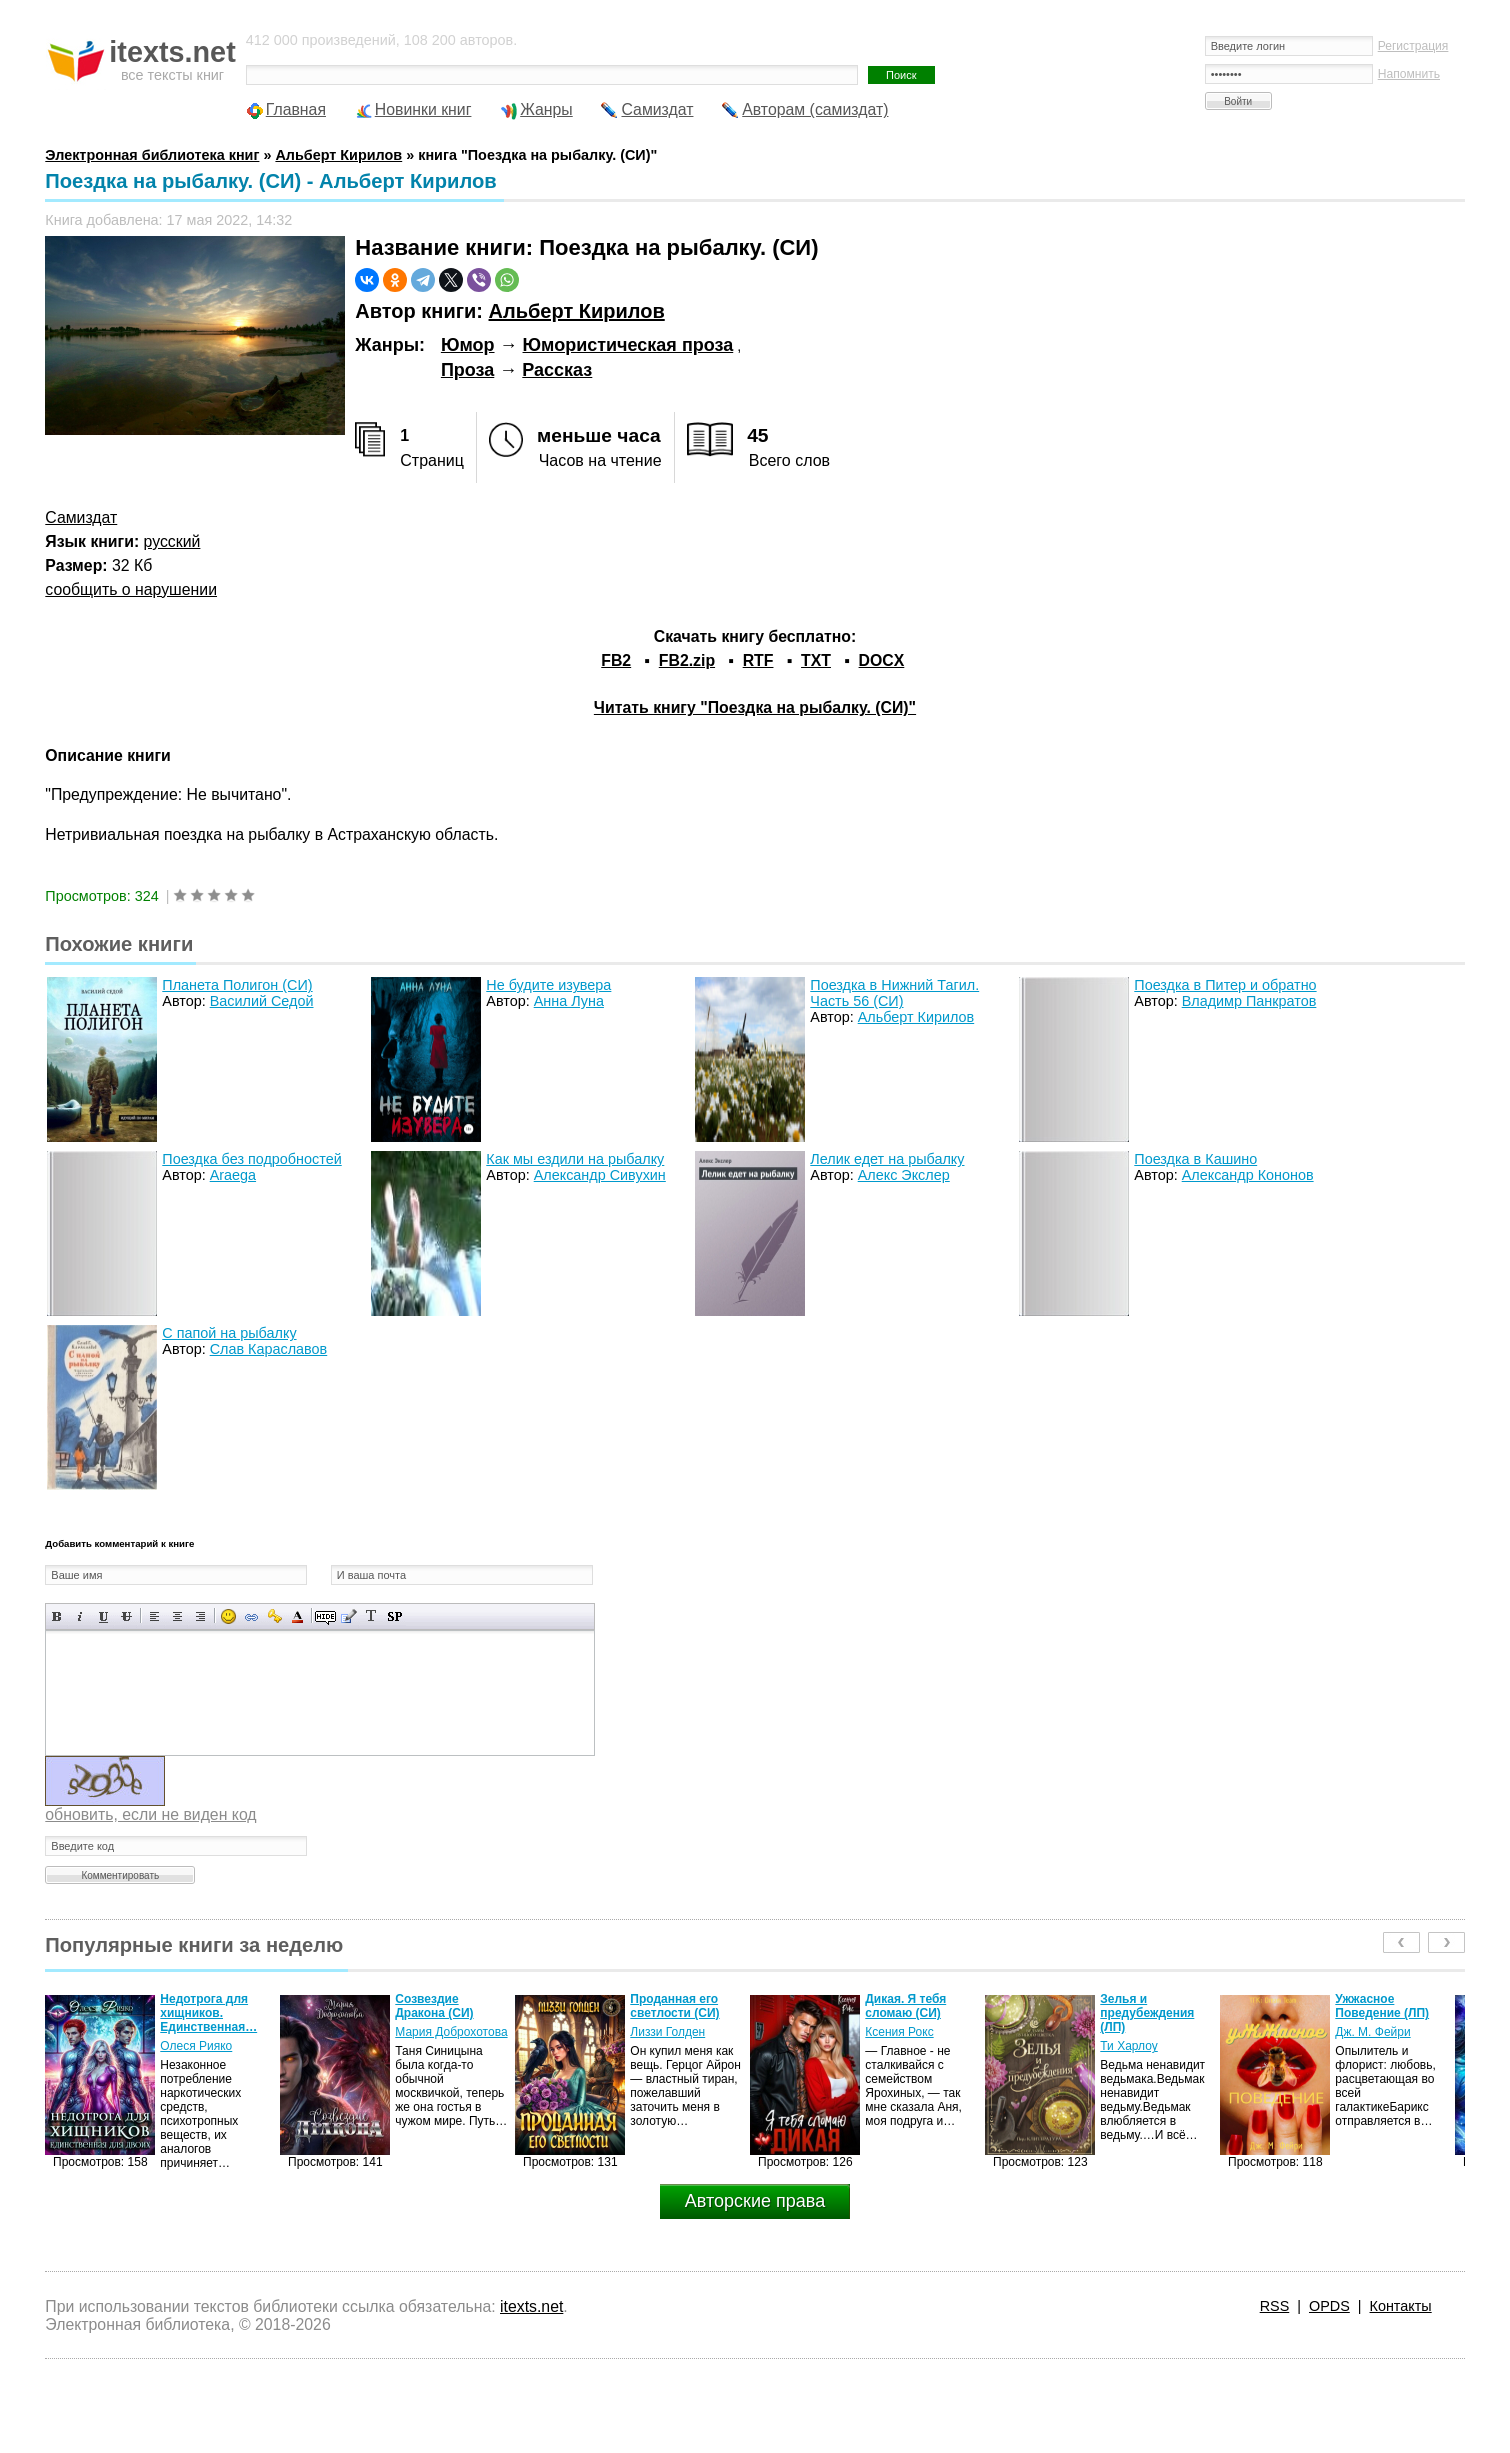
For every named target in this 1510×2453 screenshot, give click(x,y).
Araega (233, 1175)
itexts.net (531, 2306)
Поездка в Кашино (1195, 1159)
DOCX (882, 660)
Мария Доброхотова (451, 2032)
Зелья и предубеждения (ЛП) (1147, 2013)
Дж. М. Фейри (1372, 2032)
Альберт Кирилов (577, 311)
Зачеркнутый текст (126, 1616)
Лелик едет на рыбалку (887, 1159)
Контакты (1401, 2306)
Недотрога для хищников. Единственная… (208, 2013)
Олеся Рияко (196, 2046)
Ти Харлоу (1128, 2046)
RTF (758, 660)
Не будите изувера (548, 985)
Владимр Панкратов (1249, 1001)
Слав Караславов (269, 1349)
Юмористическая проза (628, 345)
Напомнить (1409, 74)
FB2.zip (687, 660)
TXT (816, 660)
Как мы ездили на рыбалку (575, 1159)
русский (172, 541)
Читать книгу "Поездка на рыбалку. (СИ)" (755, 707)
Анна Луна (569, 1001)
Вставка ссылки (251, 1616)
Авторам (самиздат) (815, 109)
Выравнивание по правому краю (200, 1616)
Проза (467, 370)
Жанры (546, 109)
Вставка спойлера (394, 1616)
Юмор (468, 345)
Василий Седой (262, 1001)
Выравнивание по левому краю (154, 1616)
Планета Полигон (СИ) (237, 985)
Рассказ (557, 370)
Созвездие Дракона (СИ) (434, 2006)
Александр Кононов (1248, 1175)
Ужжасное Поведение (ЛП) (1382, 2006)
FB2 (616, 660)
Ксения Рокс (899, 2032)
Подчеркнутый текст (103, 1616)
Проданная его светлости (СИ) (674, 2006)
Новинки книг (423, 109)
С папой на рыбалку (229, 1333)
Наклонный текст (80, 1616)
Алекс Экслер (904, 1175)
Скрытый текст (325, 1616)
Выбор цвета (297, 1616)
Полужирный (57, 1616)
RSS (1275, 2306)
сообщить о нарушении (131, 589)
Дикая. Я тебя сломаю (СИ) (905, 2006)
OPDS (1329, 2306)
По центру (177, 1616)
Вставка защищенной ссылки (274, 1616)
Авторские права (755, 2201)
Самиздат (657, 109)
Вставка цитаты (348, 1616)
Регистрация (1413, 46)
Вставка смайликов (228, 1616)
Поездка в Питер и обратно (1225, 985)
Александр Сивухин (600, 1175)
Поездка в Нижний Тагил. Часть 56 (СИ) (894, 993)
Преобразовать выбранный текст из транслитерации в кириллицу (371, 1616)
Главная (296, 109)
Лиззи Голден (667, 2032)
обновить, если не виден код (150, 1814)
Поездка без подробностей (251, 1159)
